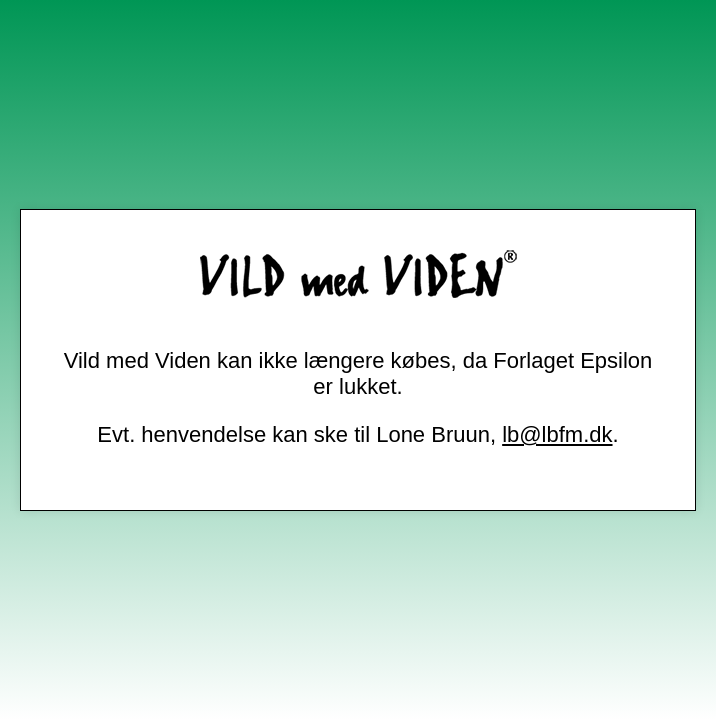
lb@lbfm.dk (557, 434)
